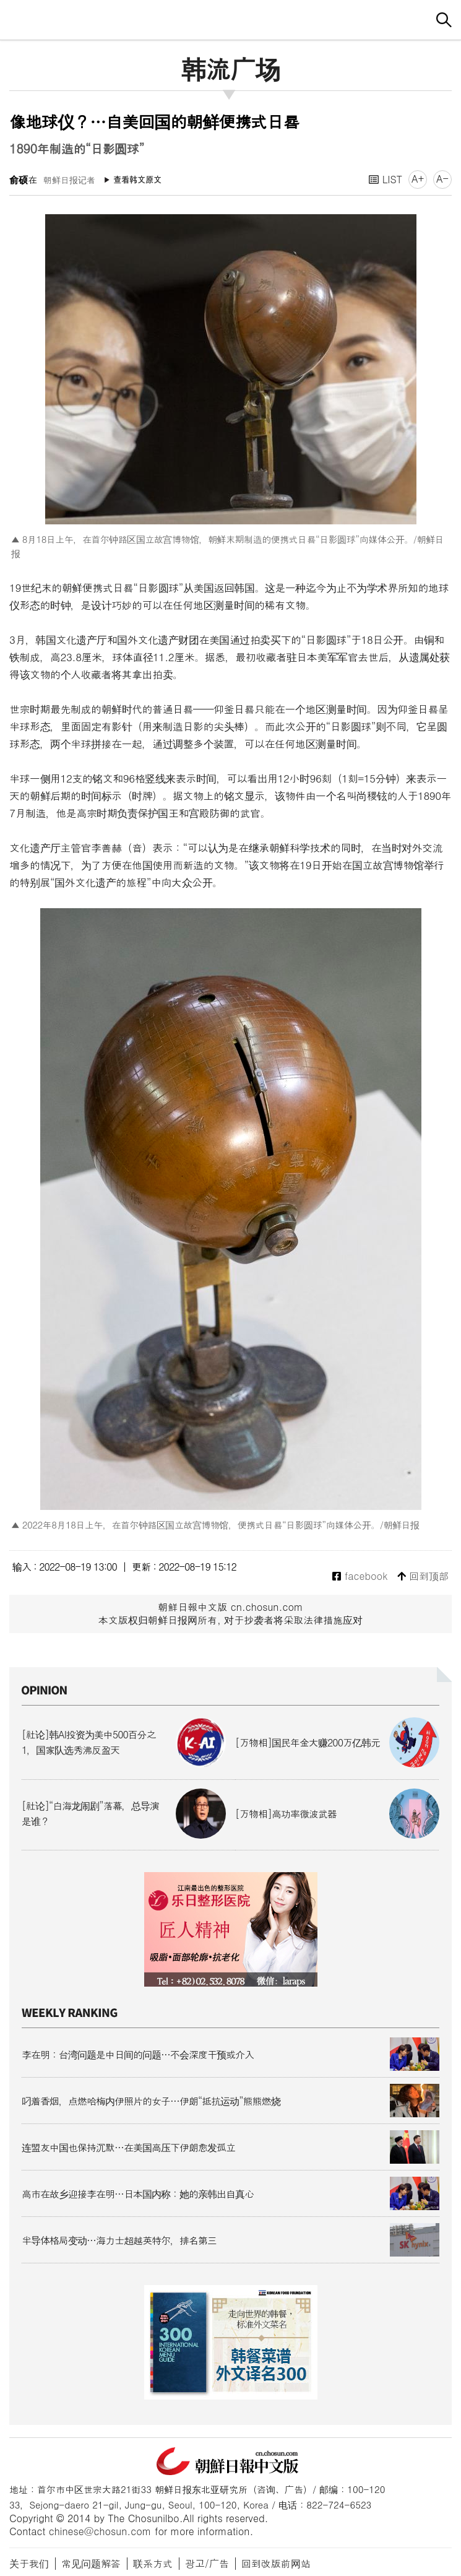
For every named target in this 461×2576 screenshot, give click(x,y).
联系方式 (153, 2563)
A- (442, 178)
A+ (417, 178)
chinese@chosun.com (100, 2531)
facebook (359, 1576)
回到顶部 (423, 1576)
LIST (385, 179)
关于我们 (29, 2563)
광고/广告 (207, 2563)
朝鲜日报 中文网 (231, 18)
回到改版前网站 (276, 2563)
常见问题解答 (91, 2563)
